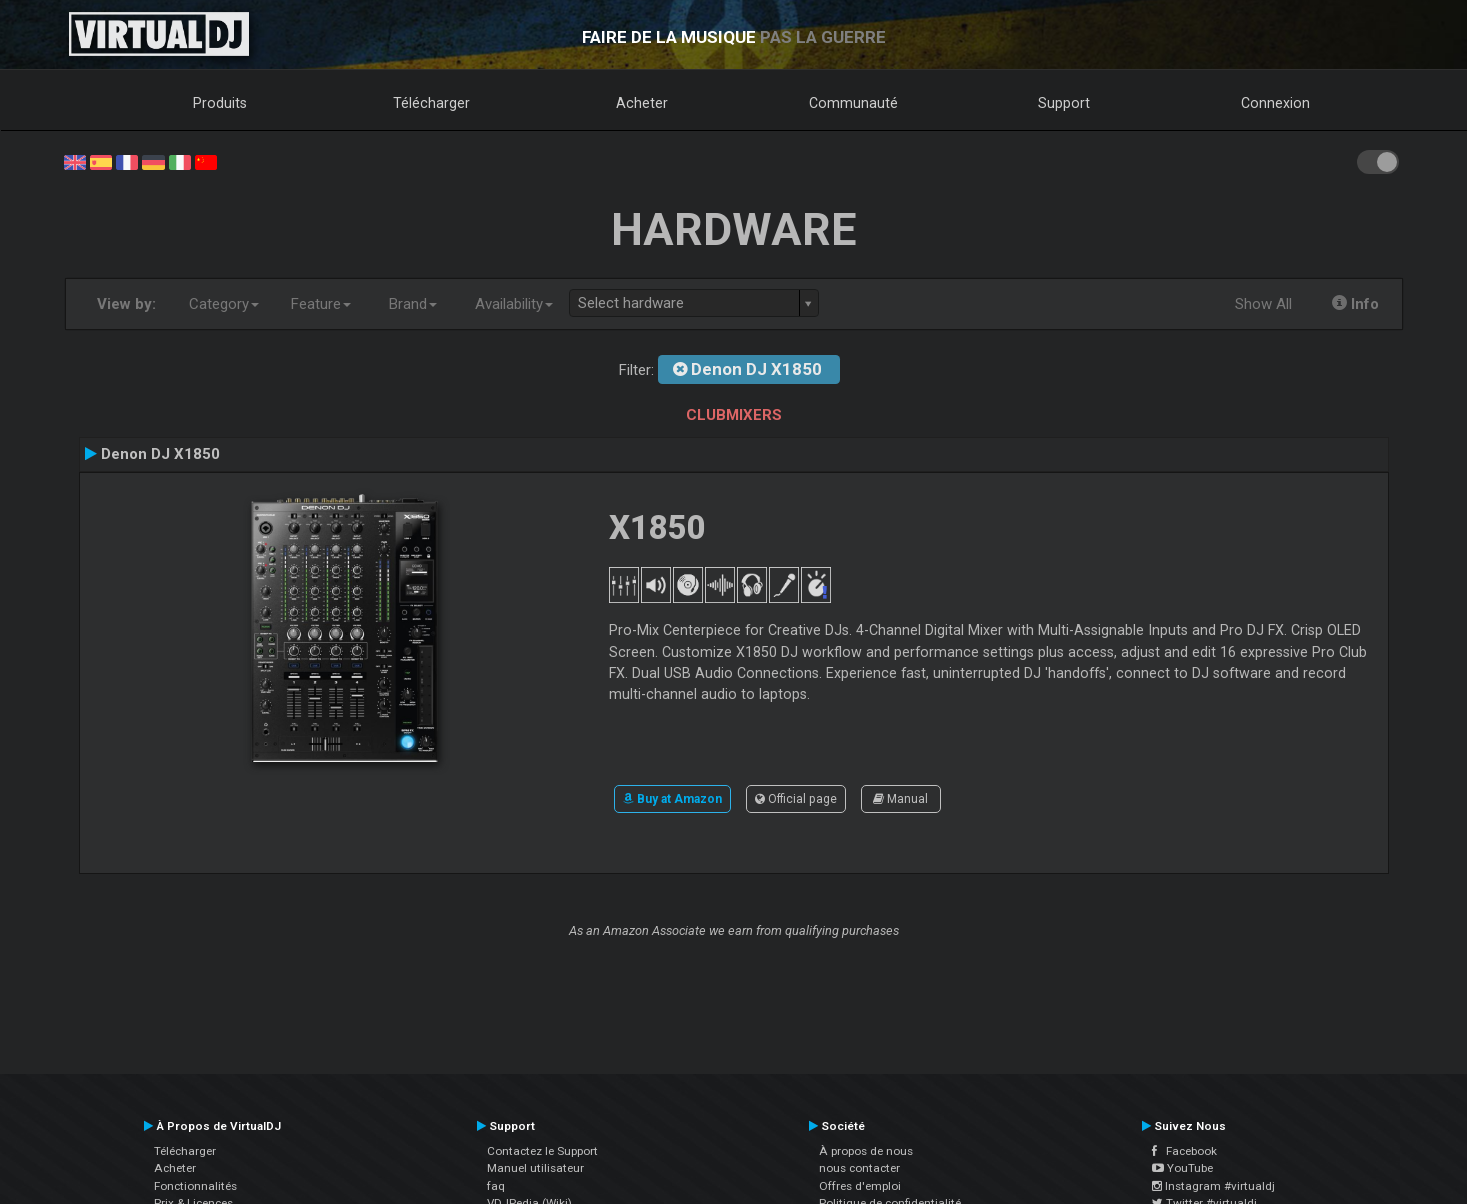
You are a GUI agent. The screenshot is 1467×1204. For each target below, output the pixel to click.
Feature (321, 304)
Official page (796, 799)
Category (224, 304)
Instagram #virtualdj (1213, 1186)
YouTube (1182, 1168)
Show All (1263, 304)
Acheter (642, 103)
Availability (514, 304)
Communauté (853, 103)
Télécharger (431, 103)
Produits (220, 103)
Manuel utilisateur (535, 1168)
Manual (900, 799)
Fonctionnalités (195, 1186)
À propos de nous (866, 1151)
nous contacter (859, 1168)
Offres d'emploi (860, 1186)
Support (1064, 103)
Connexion (1275, 103)
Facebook (1184, 1151)
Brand (413, 304)
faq (496, 1186)
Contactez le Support (542, 1151)
